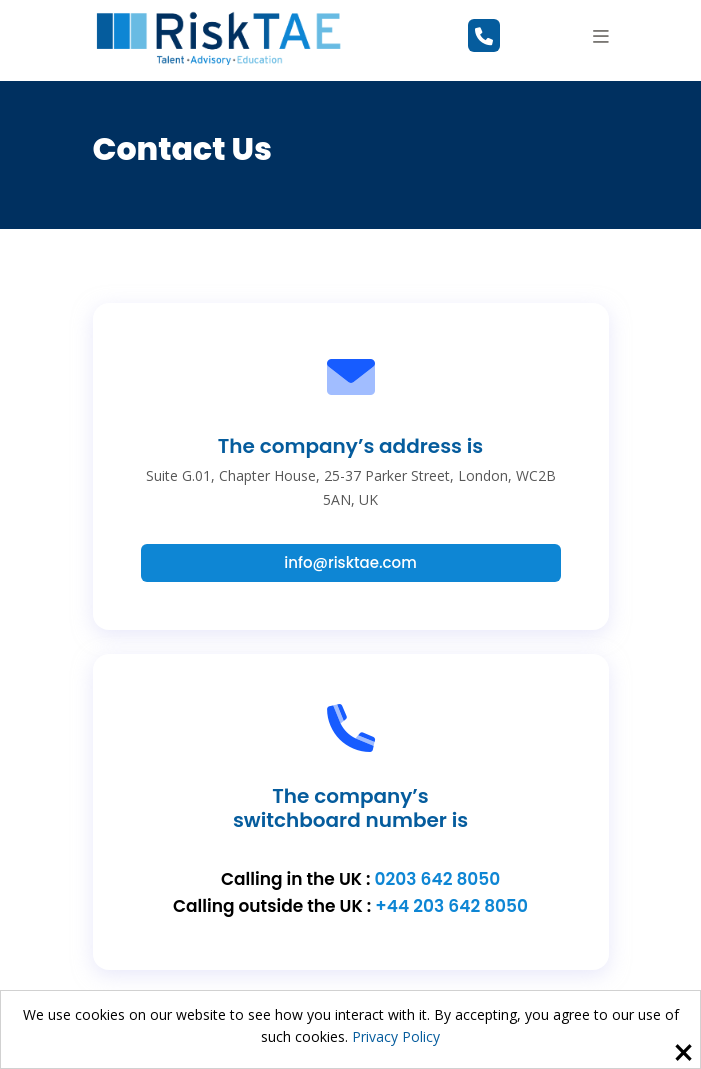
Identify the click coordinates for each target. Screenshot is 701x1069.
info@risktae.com (350, 562)
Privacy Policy (396, 1036)
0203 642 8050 (438, 879)
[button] (601, 36)
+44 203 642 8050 (451, 906)
